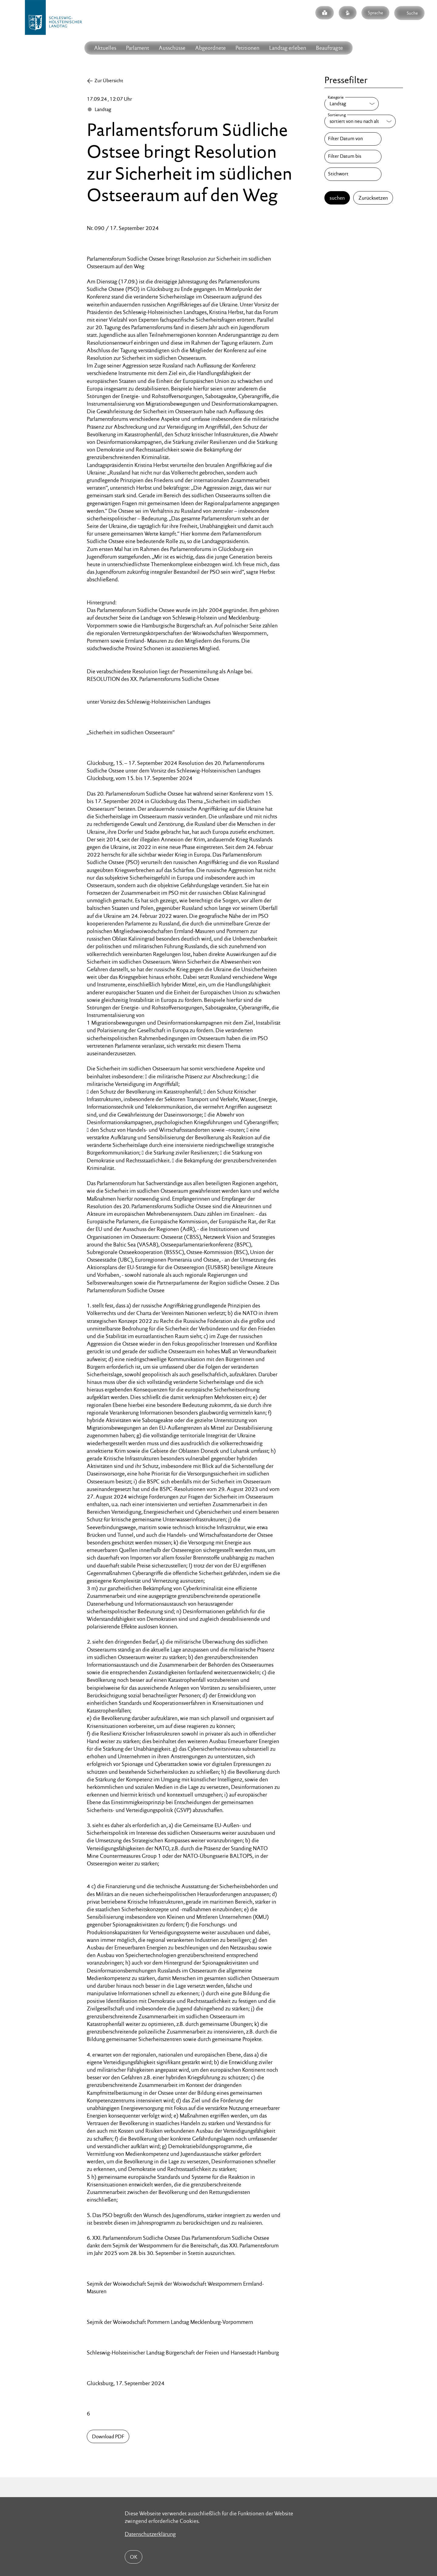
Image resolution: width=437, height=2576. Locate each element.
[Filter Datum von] (352, 139)
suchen (337, 198)
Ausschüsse (172, 48)
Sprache (375, 12)
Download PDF (108, 2436)
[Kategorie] (351, 103)
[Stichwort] (352, 174)
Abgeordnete (210, 48)
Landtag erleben (287, 48)
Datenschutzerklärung (150, 2534)
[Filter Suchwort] (352, 174)
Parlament (137, 48)
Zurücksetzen (373, 198)
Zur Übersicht (108, 80)
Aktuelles (105, 48)
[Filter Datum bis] (352, 156)
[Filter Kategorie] (351, 103)
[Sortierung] (360, 121)
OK (133, 2557)
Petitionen (247, 48)
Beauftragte (329, 48)
